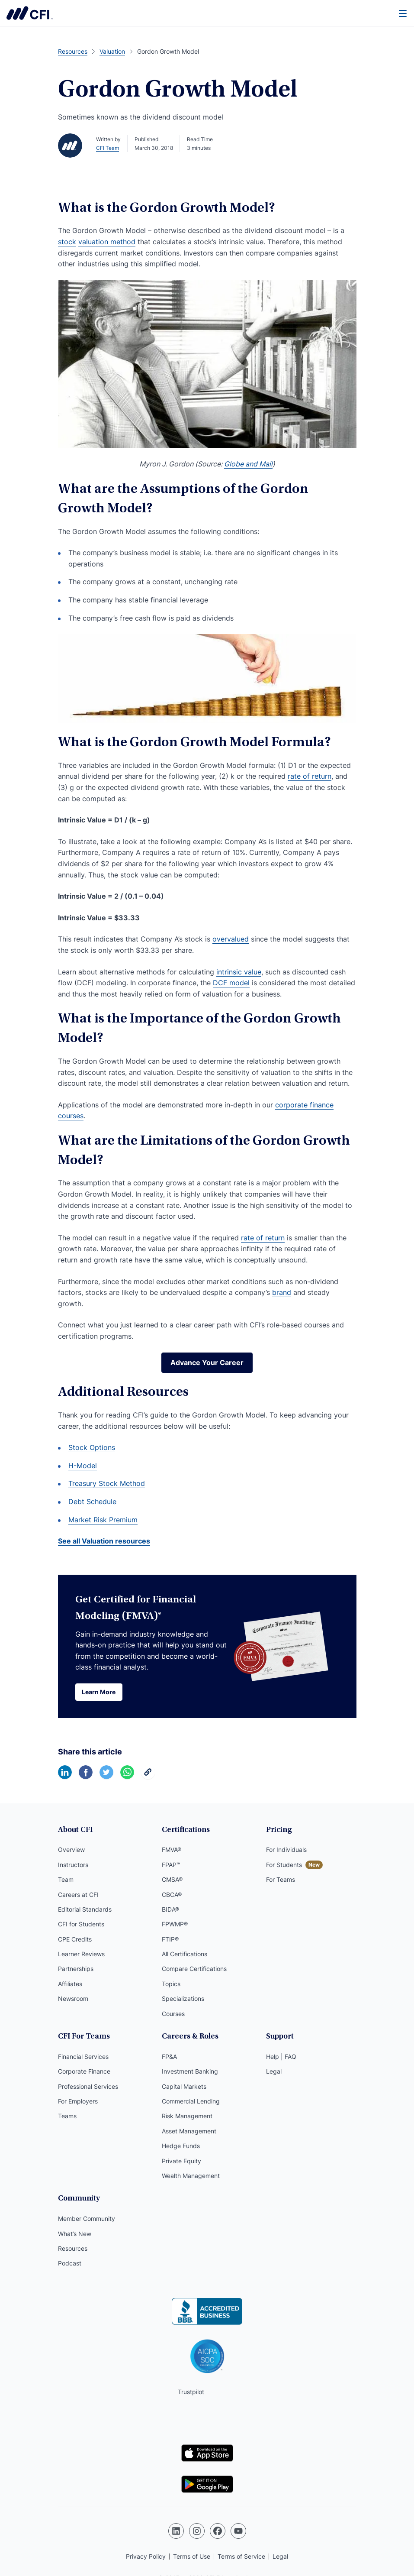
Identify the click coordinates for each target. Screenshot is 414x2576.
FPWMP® (175, 1924)
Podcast (69, 2263)
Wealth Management (191, 2175)
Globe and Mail (248, 464)
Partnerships (75, 1969)
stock (67, 241)
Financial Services (83, 2056)
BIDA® (170, 1909)
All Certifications (184, 1954)
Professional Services (88, 2086)
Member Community (86, 2218)
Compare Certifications (194, 1969)
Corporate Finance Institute (29, 13)
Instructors (73, 1864)
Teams (67, 2116)
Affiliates (70, 1983)
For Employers (78, 2101)
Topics (171, 1983)
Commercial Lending (191, 2101)
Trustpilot (191, 2391)
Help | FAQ (281, 2056)
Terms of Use (191, 2556)
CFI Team (107, 148)
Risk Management (187, 2116)
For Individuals (286, 1849)
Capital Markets (184, 2086)
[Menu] (403, 13)
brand (281, 1292)
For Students (284, 1864)
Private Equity (181, 2161)
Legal (274, 2071)
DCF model (231, 982)
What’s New (74, 2233)
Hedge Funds (181, 2145)
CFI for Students (81, 1924)
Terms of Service (241, 2556)
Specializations (183, 1998)
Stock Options (91, 1447)
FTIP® (170, 1939)
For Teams (280, 1879)
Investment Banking (190, 2071)
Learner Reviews (81, 1954)
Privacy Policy (146, 2556)
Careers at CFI (78, 1894)
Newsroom (73, 1998)
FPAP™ (171, 1864)
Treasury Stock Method (106, 1483)
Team (66, 1879)
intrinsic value (238, 972)
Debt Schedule (92, 1501)
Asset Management (189, 2131)
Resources (72, 2248)
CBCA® (172, 1894)
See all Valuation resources (104, 1541)
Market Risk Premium (103, 1519)
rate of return (309, 776)
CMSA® (172, 1879)
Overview (71, 1849)
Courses (173, 2013)
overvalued (230, 939)
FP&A (169, 2056)
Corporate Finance (84, 2071)
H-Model (82, 1465)
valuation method (106, 241)
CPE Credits (75, 1939)
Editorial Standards (85, 1909)
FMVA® (171, 1849)
